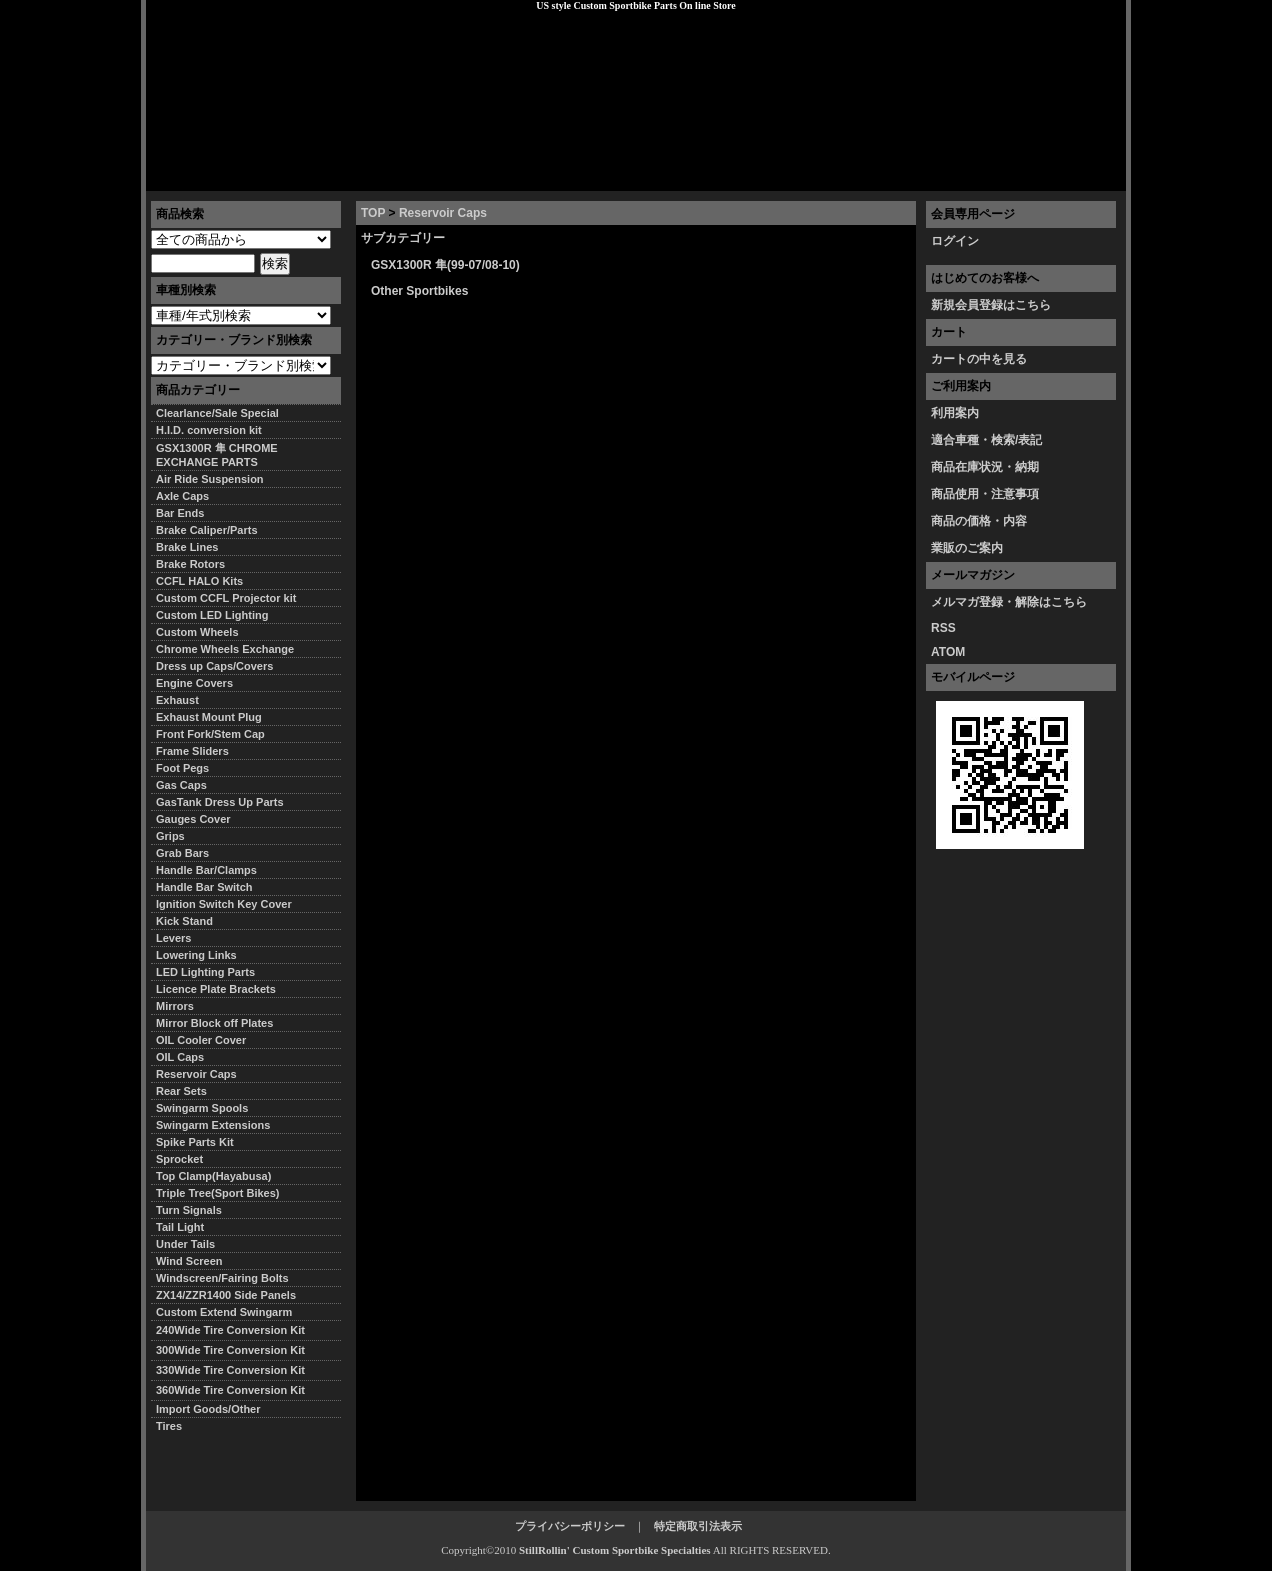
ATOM (948, 652)
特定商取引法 (300, 175)
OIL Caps (180, 1057)
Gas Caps (181, 785)
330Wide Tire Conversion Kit (236, 1370)
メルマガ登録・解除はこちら (1009, 602)
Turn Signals (189, 1210)
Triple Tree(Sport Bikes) (217, 1193)
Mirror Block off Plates (214, 1023)
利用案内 (955, 413)
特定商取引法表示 (698, 1526)
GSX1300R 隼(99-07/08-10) (445, 265)
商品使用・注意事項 (985, 494)
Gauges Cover (193, 819)
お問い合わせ (1075, 175)
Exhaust (177, 700)
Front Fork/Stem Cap (210, 734)
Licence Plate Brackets (216, 989)
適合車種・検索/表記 (986, 440)
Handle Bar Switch (204, 887)
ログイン (955, 241)
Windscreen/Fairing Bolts (222, 1278)
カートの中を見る (979, 359)
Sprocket (179, 1159)
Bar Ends (180, 513)
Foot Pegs (182, 768)
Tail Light (180, 1227)
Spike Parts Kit (195, 1142)
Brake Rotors (190, 564)
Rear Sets (181, 1091)
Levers (173, 938)
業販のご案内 (967, 548)
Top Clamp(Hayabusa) (213, 1176)
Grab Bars (182, 853)
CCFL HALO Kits (199, 581)
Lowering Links (196, 955)
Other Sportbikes (419, 291)
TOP (373, 213)
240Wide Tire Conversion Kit (236, 1330)
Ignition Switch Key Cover (224, 904)
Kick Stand (184, 921)
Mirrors (175, 1006)
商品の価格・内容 (979, 521)
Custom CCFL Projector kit (226, 598)
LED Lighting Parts (205, 972)
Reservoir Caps (443, 213)
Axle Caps (182, 496)
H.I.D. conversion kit (209, 430)
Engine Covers (194, 683)
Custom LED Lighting (212, 615)
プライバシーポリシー (427, 175)
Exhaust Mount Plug (209, 717)
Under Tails (185, 1244)
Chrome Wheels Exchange (225, 649)
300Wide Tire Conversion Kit (236, 1350)
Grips (170, 836)
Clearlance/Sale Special (217, 413)
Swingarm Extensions (213, 1125)
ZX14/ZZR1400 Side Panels (226, 1295)
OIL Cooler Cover (201, 1040)
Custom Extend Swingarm (224, 1312)
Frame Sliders (192, 751)
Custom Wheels (197, 632)
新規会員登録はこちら (991, 305)
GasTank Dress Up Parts (220, 802)
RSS (943, 628)
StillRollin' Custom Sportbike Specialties (615, 1550)
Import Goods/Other (208, 1409)
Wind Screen (189, 1261)
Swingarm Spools (202, 1108)
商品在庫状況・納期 (985, 467)
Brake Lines (187, 547)
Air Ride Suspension (210, 479)
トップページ (197, 175)
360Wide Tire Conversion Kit (236, 1390)
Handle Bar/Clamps (206, 870)
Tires (169, 1426)
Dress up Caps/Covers (214, 666)
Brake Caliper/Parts (207, 530)
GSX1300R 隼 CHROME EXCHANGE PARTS (217, 455)
